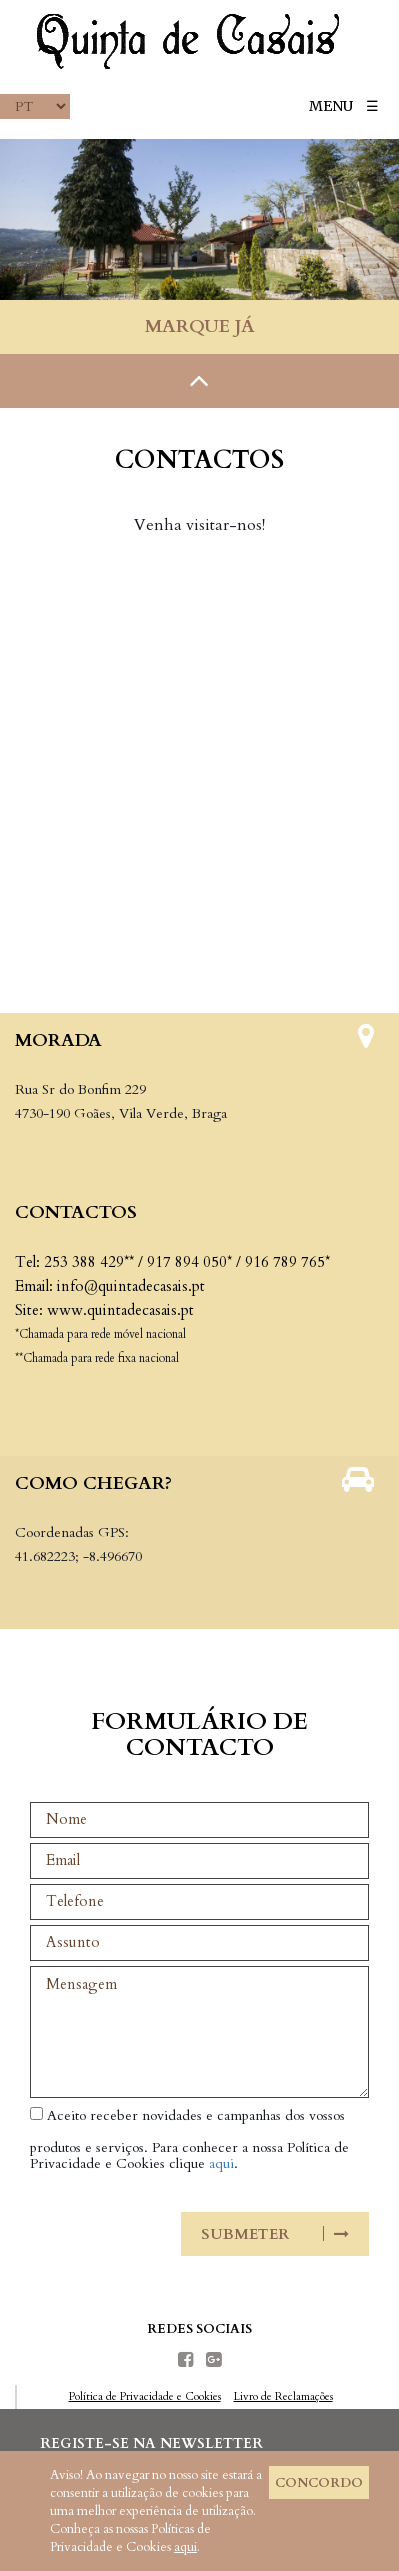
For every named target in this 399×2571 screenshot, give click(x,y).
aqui (221, 2163)
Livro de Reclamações (283, 2396)
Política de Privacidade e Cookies (145, 2396)
